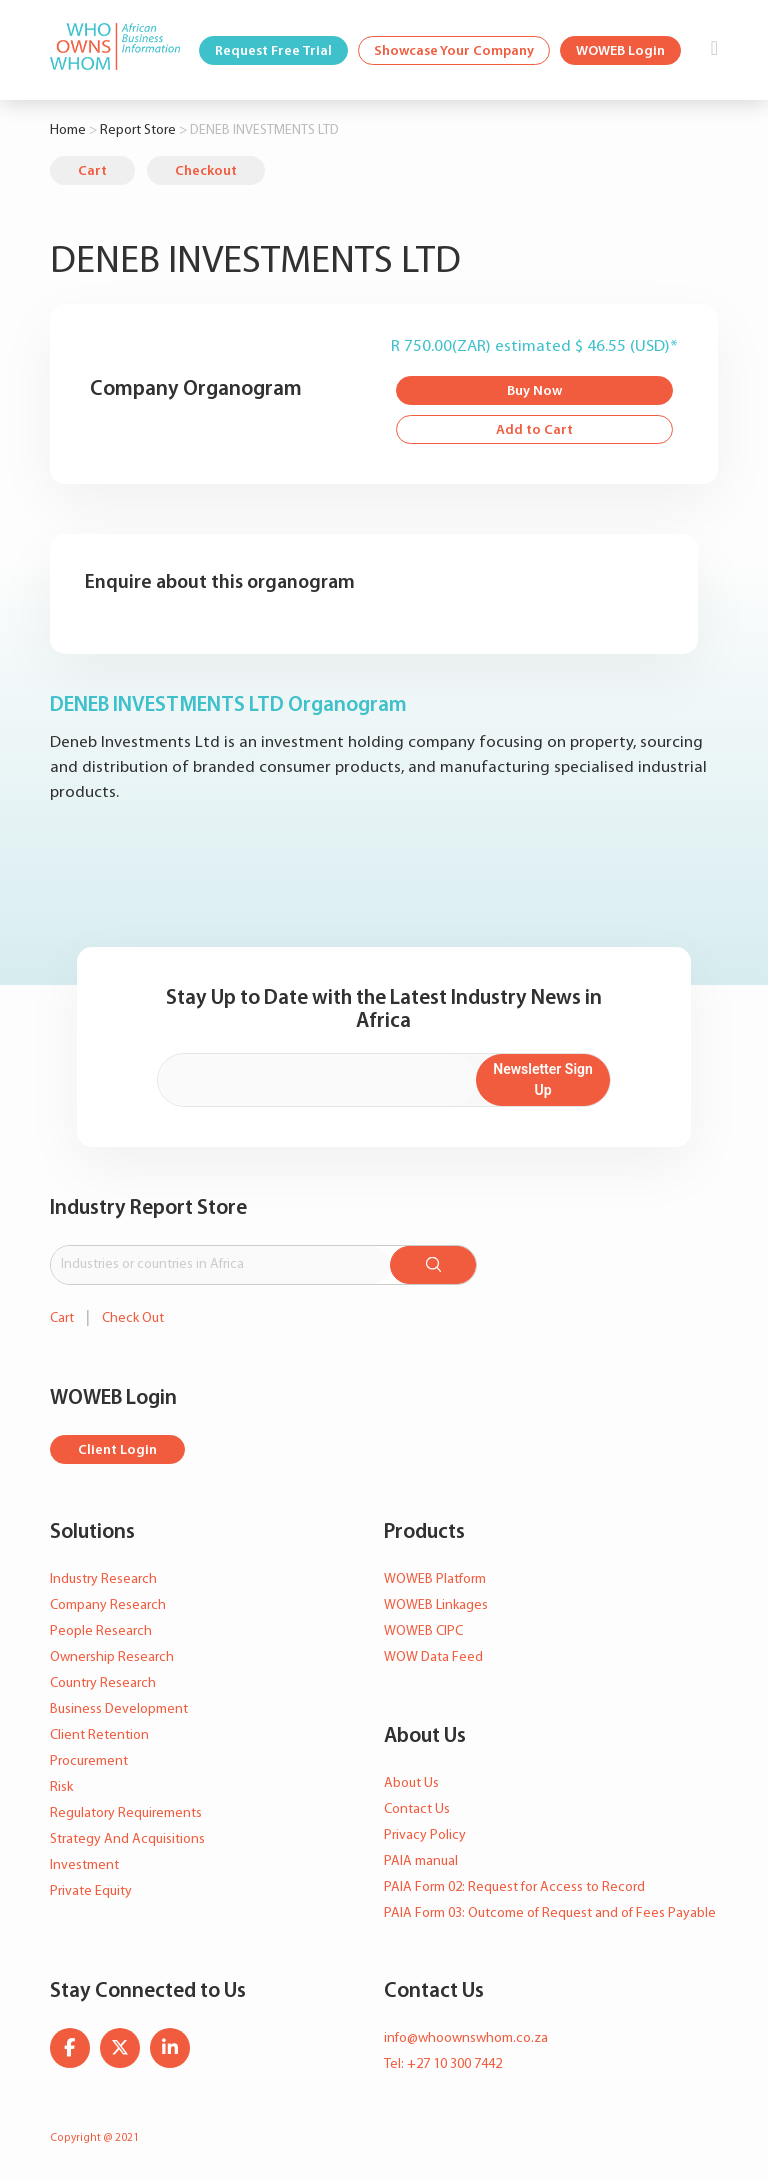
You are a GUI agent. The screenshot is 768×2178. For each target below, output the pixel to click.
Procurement (89, 1761)
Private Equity (91, 1891)
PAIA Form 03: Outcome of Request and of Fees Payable (550, 1913)
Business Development (119, 1709)
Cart (92, 171)
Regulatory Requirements (126, 1813)
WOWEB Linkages (436, 1605)
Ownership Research (112, 1657)
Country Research (103, 1683)
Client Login (117, 1450)
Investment (84, 1865)
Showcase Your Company (454, 51)
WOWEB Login (620, 51)
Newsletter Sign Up (543, 1079)
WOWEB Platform (435, 1579)
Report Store (138, 130)
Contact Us (417, 1809)
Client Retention (99, 1735)
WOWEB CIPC (423, 1631)
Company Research (108, 1605)
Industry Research (103, 1579)
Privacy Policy (425, 1835)
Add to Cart (534, 430)
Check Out (133, 1318)
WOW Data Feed (433, 1657)
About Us (411, 1783)
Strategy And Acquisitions (127, 1839)
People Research (101, 1631)
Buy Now (534, 391)
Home (68, 130)
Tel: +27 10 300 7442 (443, 2064)
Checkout (206, 171)
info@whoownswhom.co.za (466, 2038)
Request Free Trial (273, 51)
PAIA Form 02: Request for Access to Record (514, 1887)
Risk (61, 1787)
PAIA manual (421, 1861)
